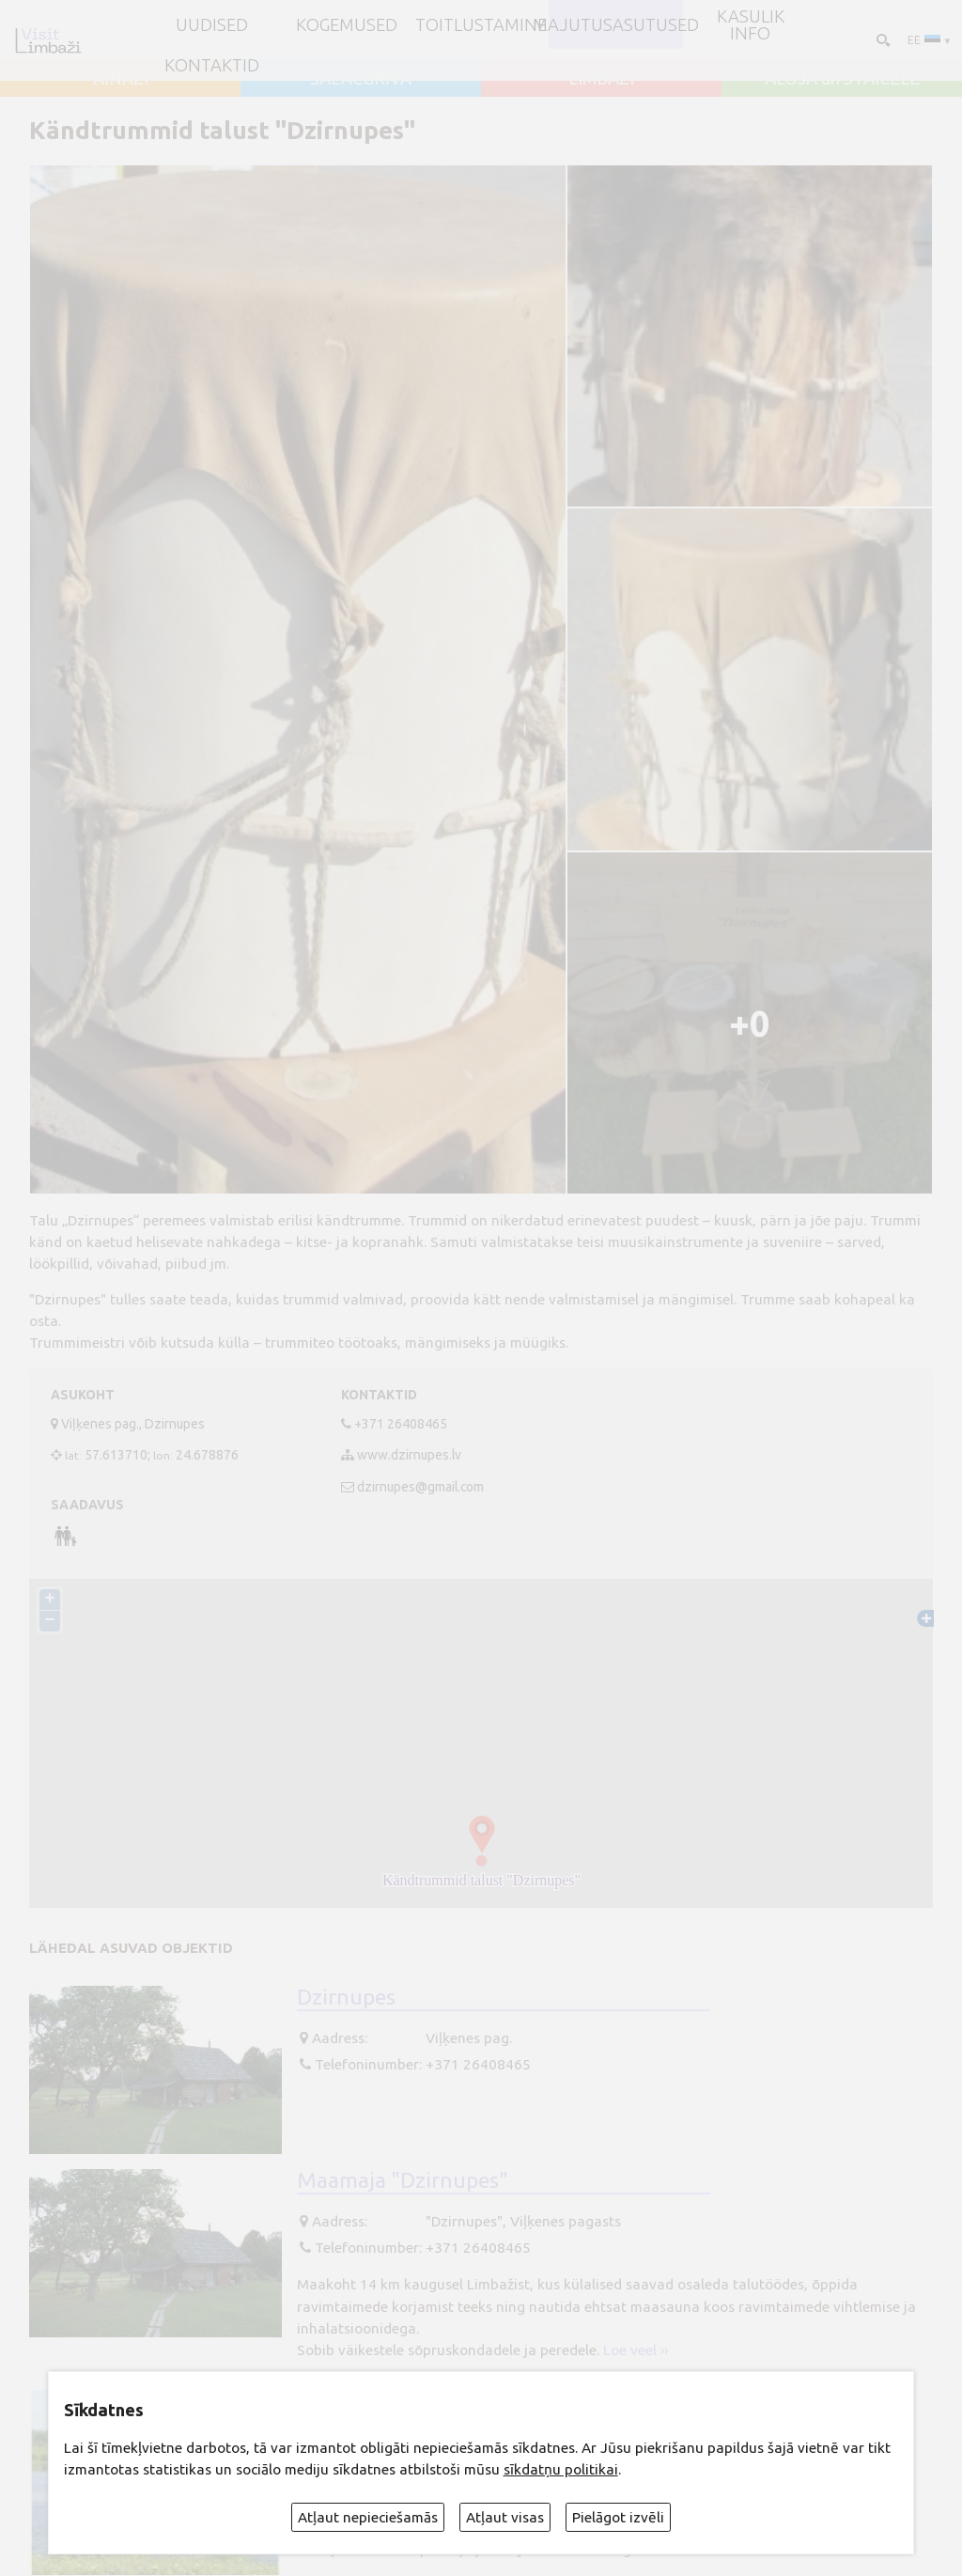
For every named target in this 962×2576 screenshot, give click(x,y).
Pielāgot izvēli (618, 2517)
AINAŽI (120, 78)
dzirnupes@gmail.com (420, 1486)
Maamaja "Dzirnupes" (402, 2179)
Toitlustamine (481, 24)
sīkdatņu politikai (561, 2469)
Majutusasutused (616, 24)
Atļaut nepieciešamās (368, 2517)
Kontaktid (211, 64)
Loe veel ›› (635, 2350)
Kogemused (346, 24)
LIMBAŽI (601, 78)
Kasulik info (750, 25)
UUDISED (212, 24)
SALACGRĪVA (360, 78)
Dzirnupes (346, 1996)
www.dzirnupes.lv (409, 1454)
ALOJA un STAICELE (842, 78)
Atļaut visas (505, 2517)
